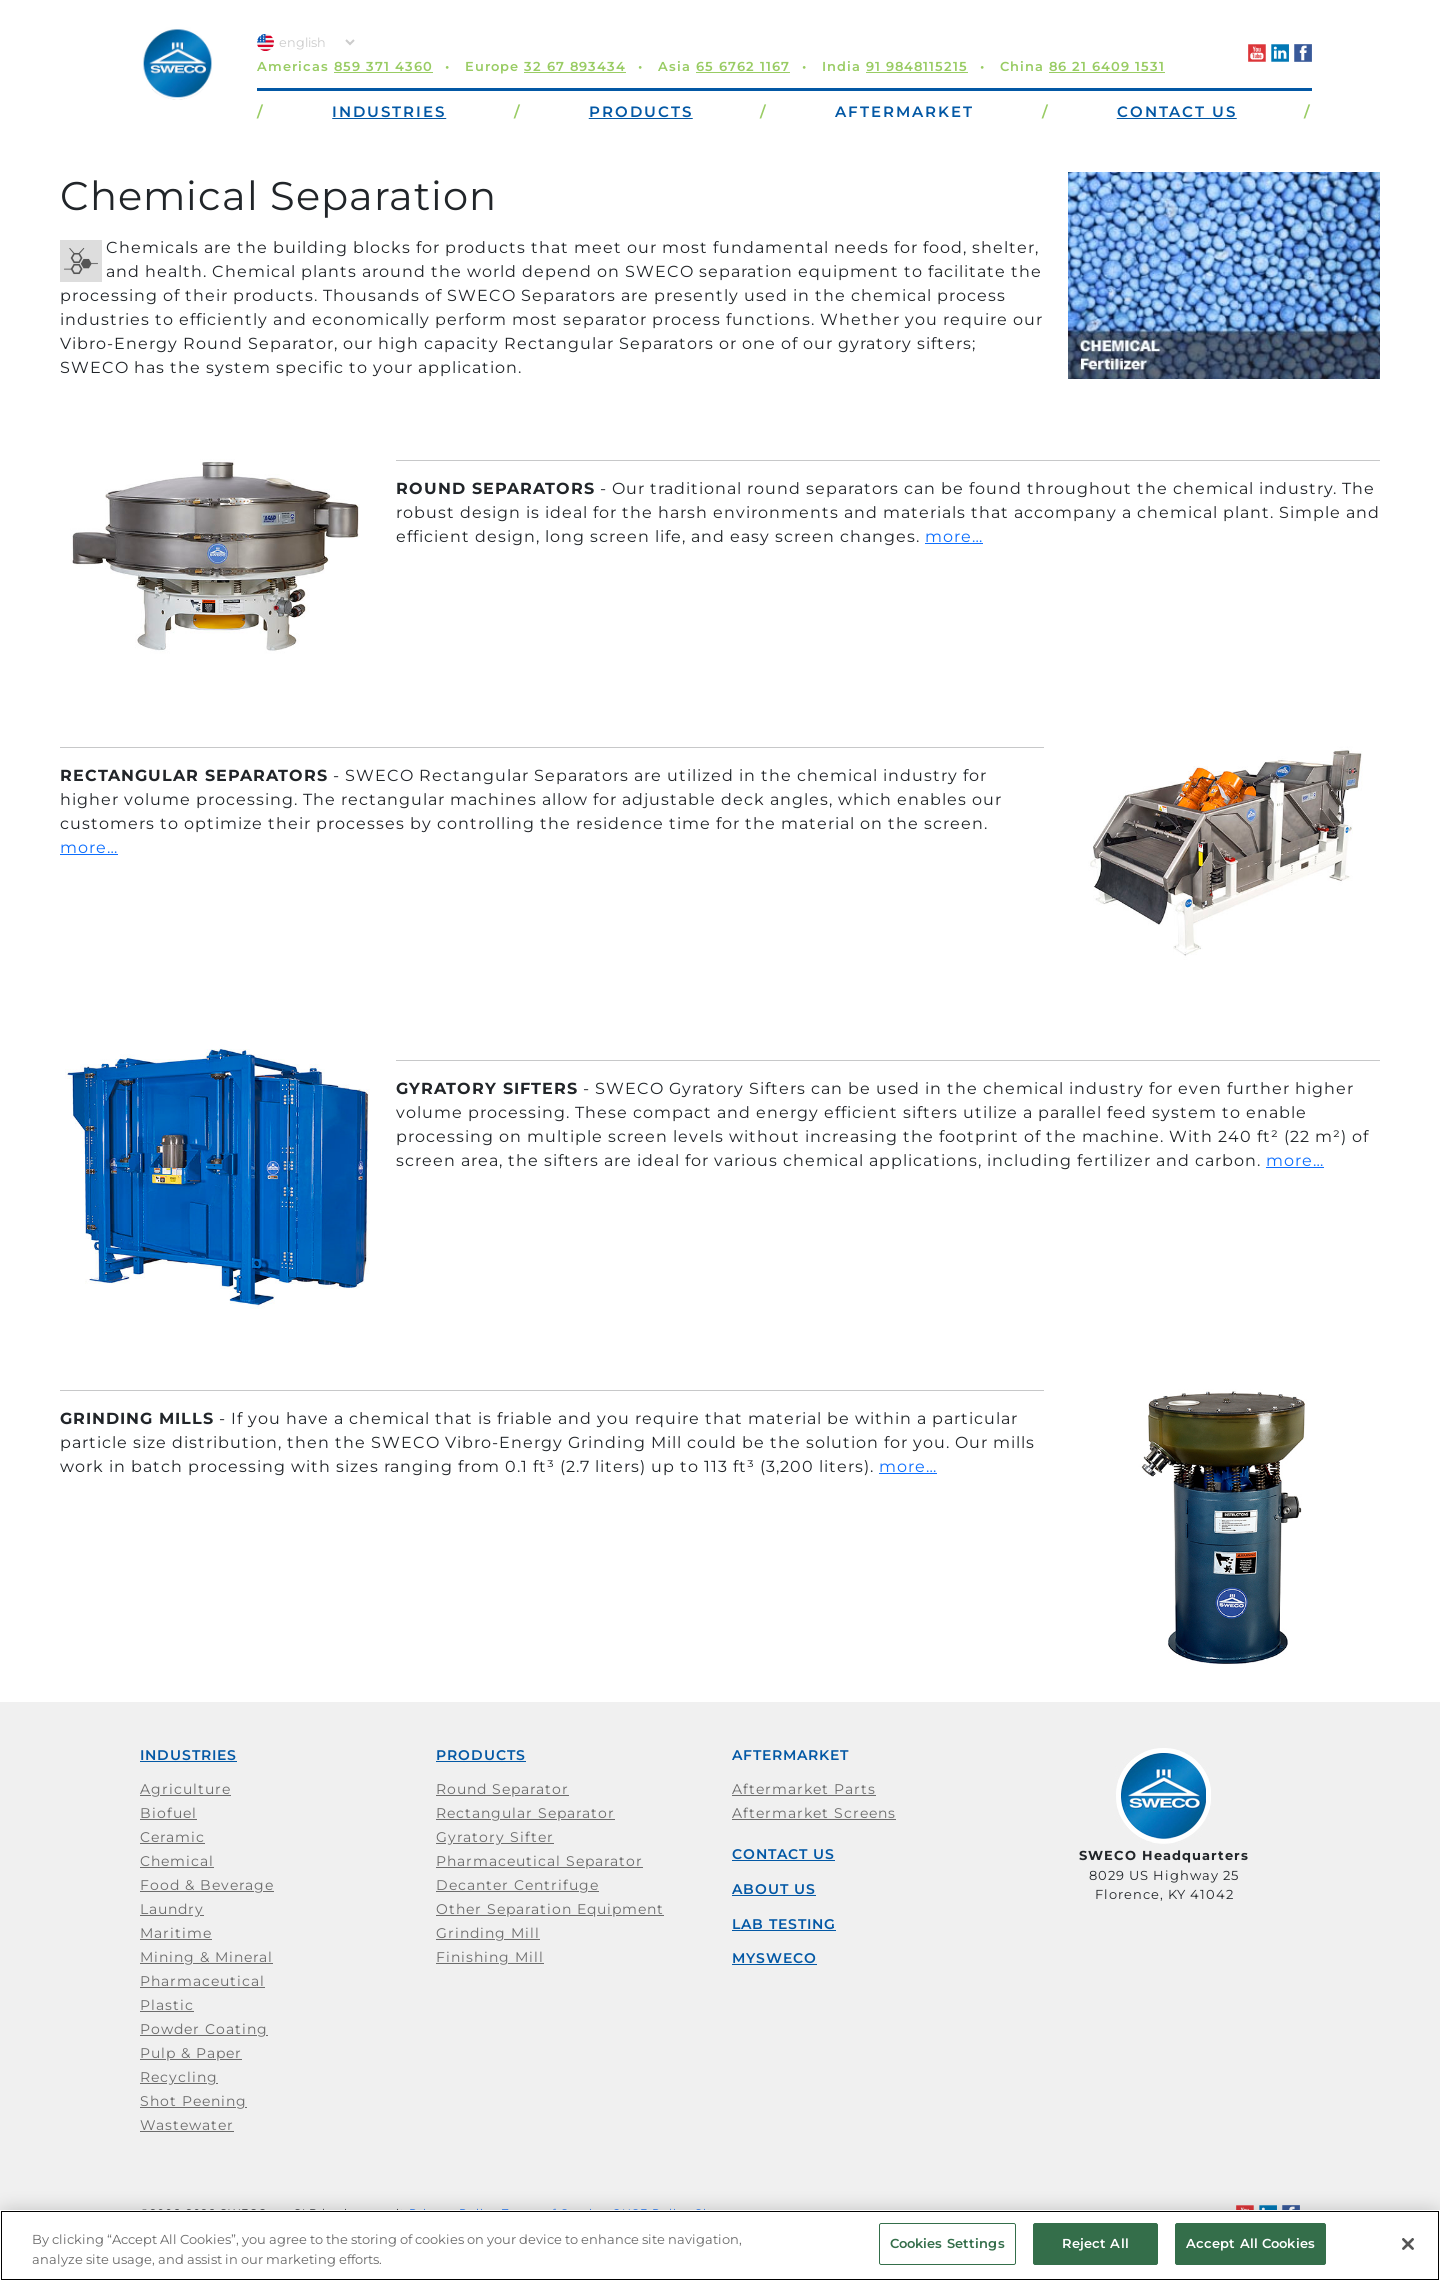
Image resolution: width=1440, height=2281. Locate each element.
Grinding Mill (488, 1933)
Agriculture (185, 1789)
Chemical (177, 1861)
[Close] (1408, 2244)
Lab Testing (784, 1924)
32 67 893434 (575, 66)
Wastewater (187, 2125)
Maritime (176, 1933)
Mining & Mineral (206, 1957)
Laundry (172, 1909)
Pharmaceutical (202, 1981)
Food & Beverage (207, 1885)
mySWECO (774, 1958)
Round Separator (502, 1789)
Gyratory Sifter (495, 1837)
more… (954, 536)
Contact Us (783, 1854)
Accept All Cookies (1250, 2243)
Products (481, 1755)
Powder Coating (204, 2029)
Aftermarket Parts (804, 1789)
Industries (188, 1755)
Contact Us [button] (1177, 111)
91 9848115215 (917, 66)
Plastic (167, 2005)
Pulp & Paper (191, 2053)
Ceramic (172, 1837)
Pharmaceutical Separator (539, 1861)
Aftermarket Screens (814, 1813)
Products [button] (641, 111)
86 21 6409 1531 (1107, 66)
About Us (774, 1889)
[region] (720, 2245)
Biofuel (168, 1813)
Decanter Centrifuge (517, 1885)
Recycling (179, 2077)
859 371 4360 (383, 66)
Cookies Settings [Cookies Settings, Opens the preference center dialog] (947, 2243)
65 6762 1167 (743, 66)
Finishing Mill (490, 1957)
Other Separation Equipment (550, 1909)
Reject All (1095, 2243)
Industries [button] (389, 111)
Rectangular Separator (525, 1813)
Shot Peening (193, 2101)
